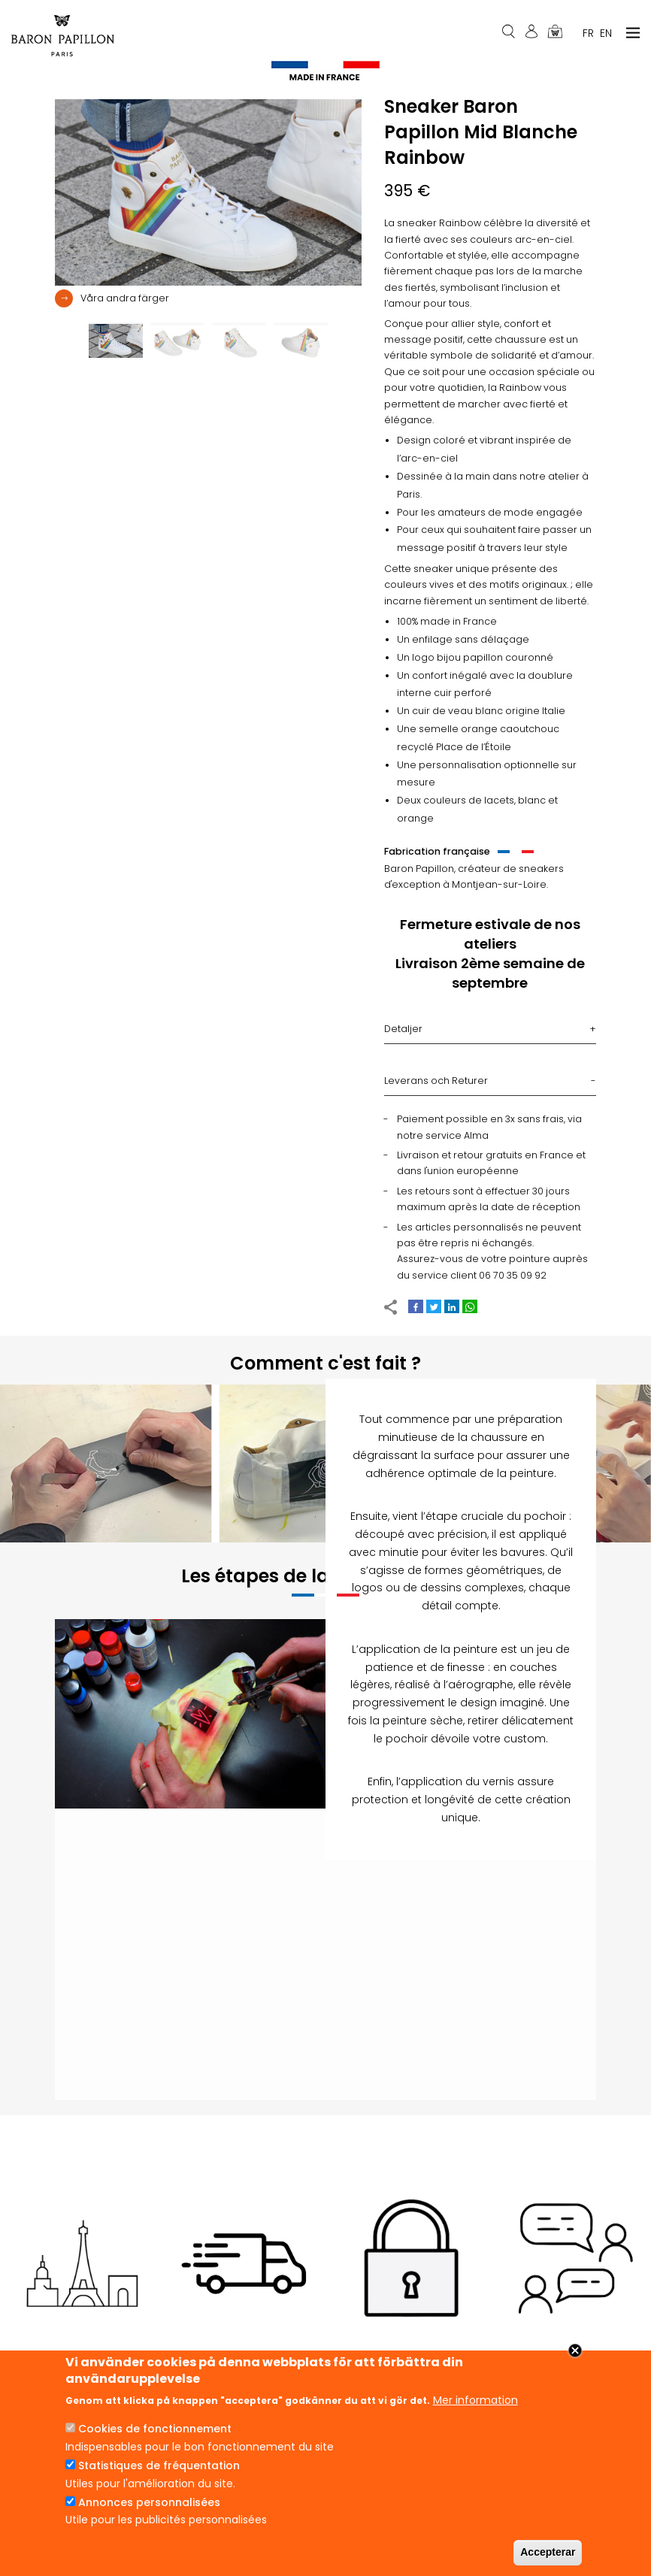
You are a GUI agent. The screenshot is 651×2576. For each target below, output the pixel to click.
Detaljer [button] (403, 1034)
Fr (588, 33)
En (606, 33)
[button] (112, 302)
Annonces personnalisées (149, 2502)
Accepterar (547, 2552)
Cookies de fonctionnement (155, 2428)
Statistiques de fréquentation (159, 2465)
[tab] (208, 303)
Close (575, 2350)
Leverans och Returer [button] (436, 1085)
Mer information (475, 2400)
